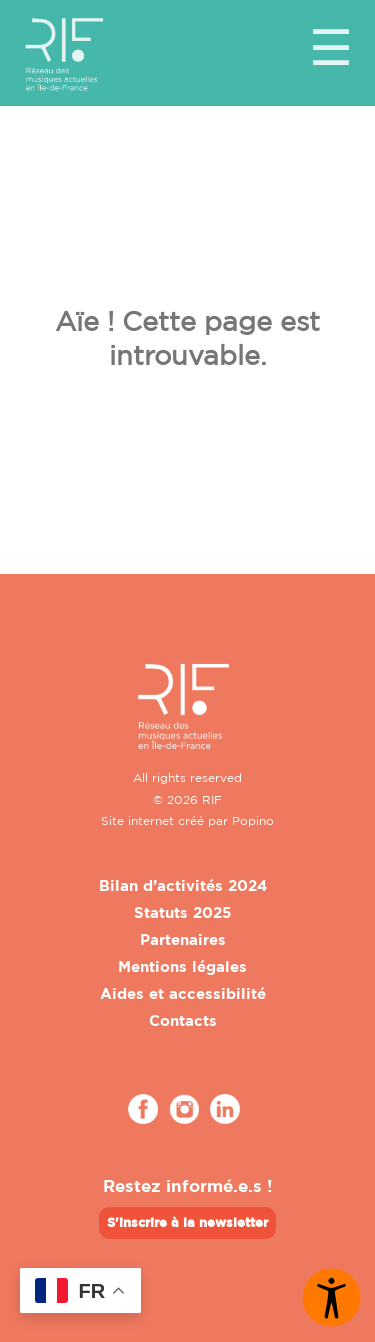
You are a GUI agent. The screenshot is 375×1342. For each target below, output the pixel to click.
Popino (253, 820)
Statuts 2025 (182, 912)
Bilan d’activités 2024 (183, 885)
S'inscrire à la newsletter (187, 1222)
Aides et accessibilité (183, 993)
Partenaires (183, 939)
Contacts (183, 1020)
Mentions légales (182, 966)
